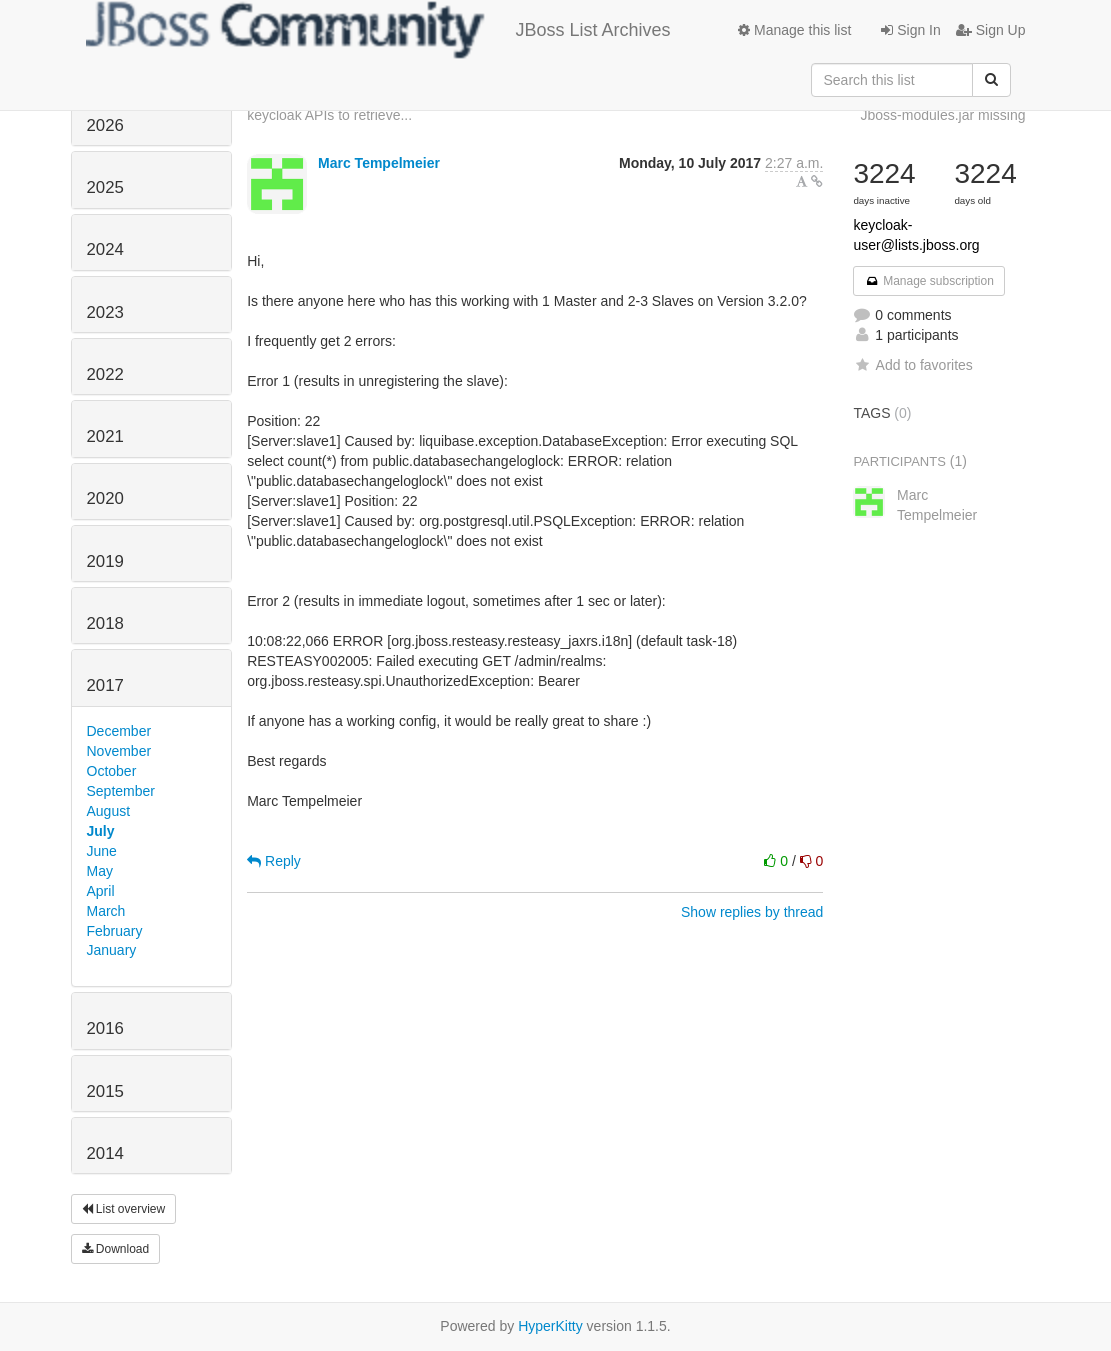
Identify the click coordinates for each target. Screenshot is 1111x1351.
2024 (105, 249)
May (100, 871)
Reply (274, 861)
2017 (105, 685)
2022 (105, 374)
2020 (105, 498)
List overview (124, 1209)
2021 (105, 436)
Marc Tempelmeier (379, 163)
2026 (105, 125)
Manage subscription (929, 281)
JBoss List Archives (378, 30)
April (101, 891)
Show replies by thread (752, 912)
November (119, 751)
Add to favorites (912, 365)
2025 (105, 187)
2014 (105, 1153)
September (121, 791)
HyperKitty (550, 1326)
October (112, 771)
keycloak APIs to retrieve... (329, 115)
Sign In (910, 30)
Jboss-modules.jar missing (943, 115)
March (106, 911)
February (115, 931)
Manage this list (794, 30)
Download (116, 1249)
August (109, 811)
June (102, 851)
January (112, 950)
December (119, 731)
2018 (105, 623)
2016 (105, 1028)
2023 (105, 312)
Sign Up (991, 30)
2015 (105, 1091)
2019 (105, 561)
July (101, 831)
